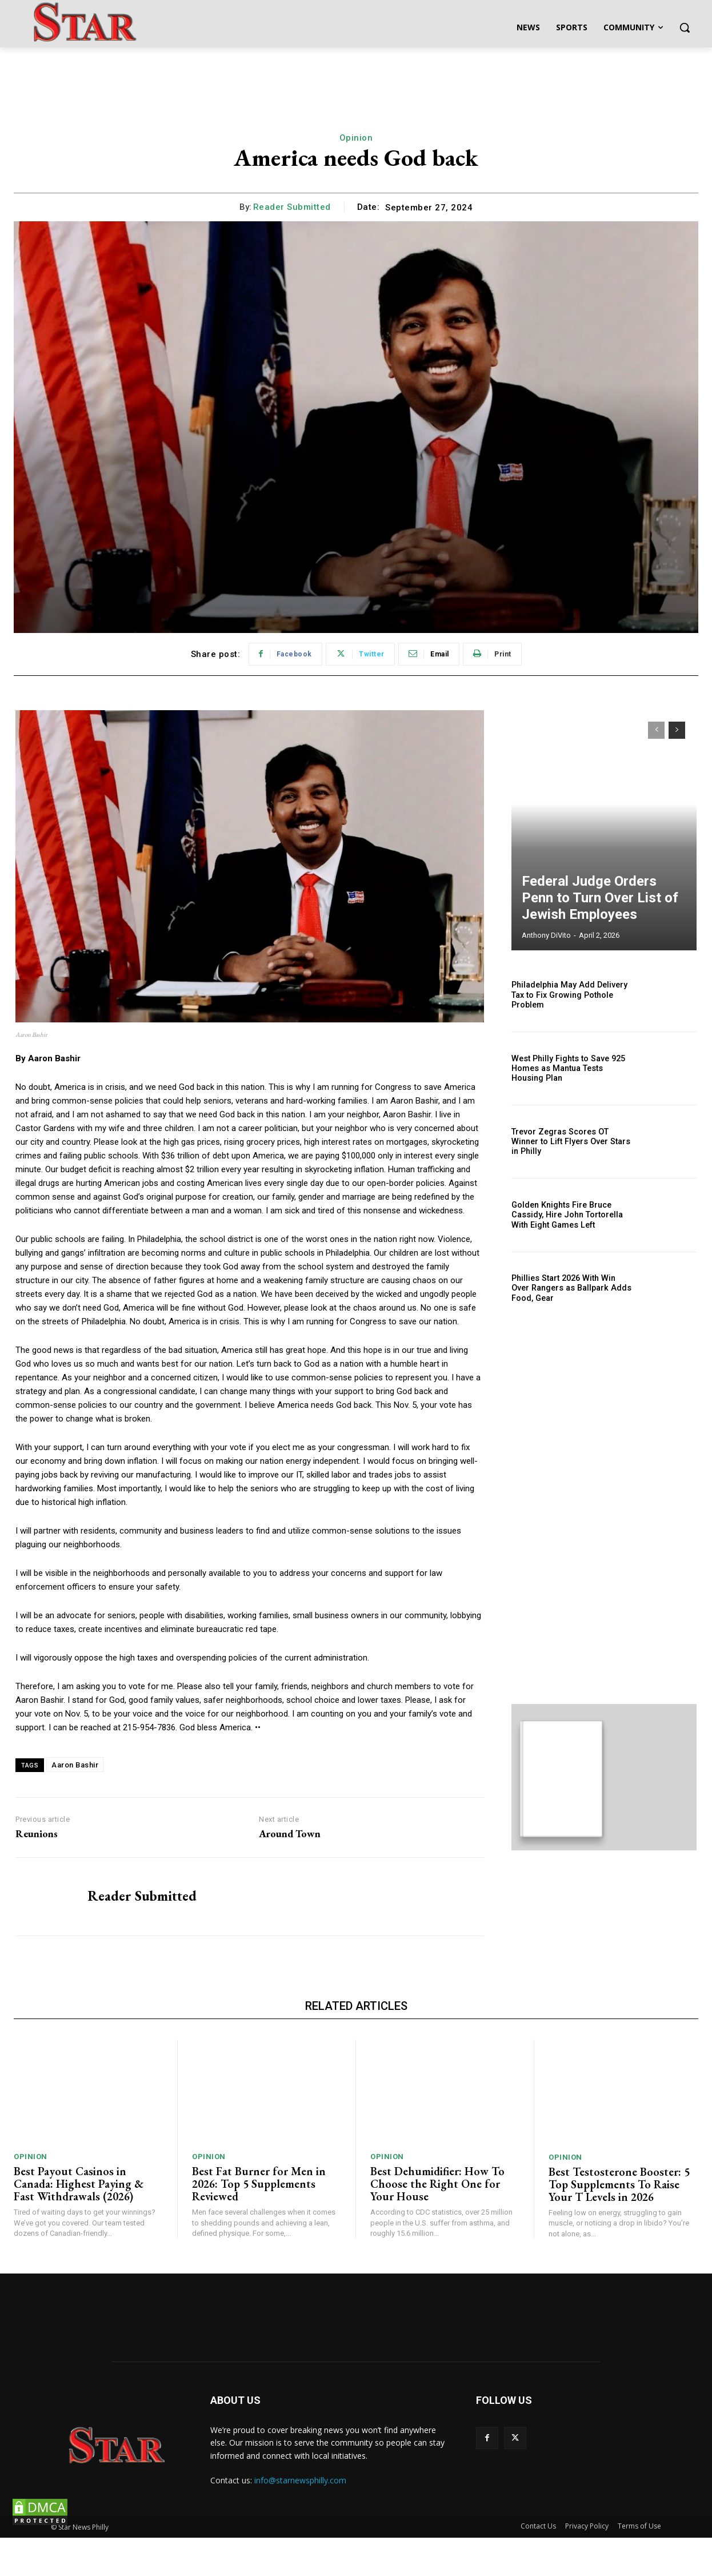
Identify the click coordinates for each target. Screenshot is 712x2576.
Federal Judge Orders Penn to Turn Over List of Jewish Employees (600, 902)
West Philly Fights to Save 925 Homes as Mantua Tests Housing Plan (566, 1068)
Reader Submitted (292, 207)
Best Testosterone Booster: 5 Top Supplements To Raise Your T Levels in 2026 (619, 2223)
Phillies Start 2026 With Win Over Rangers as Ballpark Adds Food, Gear (571, 1288)
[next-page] (677, 730)
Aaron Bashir (74, 1765)
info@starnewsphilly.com (300, 2518)
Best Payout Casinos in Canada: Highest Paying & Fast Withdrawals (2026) (78, 2222)
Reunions (36, 1834)
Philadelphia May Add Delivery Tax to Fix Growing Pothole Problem (568, 995)
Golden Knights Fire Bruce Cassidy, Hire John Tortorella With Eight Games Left (566, 1215)
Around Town (290, 1834)
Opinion (356, 138)
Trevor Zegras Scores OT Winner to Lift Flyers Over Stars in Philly (568, 1142)
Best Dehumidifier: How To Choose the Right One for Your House (437, 2222)
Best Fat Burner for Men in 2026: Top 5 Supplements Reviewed (259, 2222)
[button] (684, 27)
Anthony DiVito (546, 935)
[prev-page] (656, 730)
